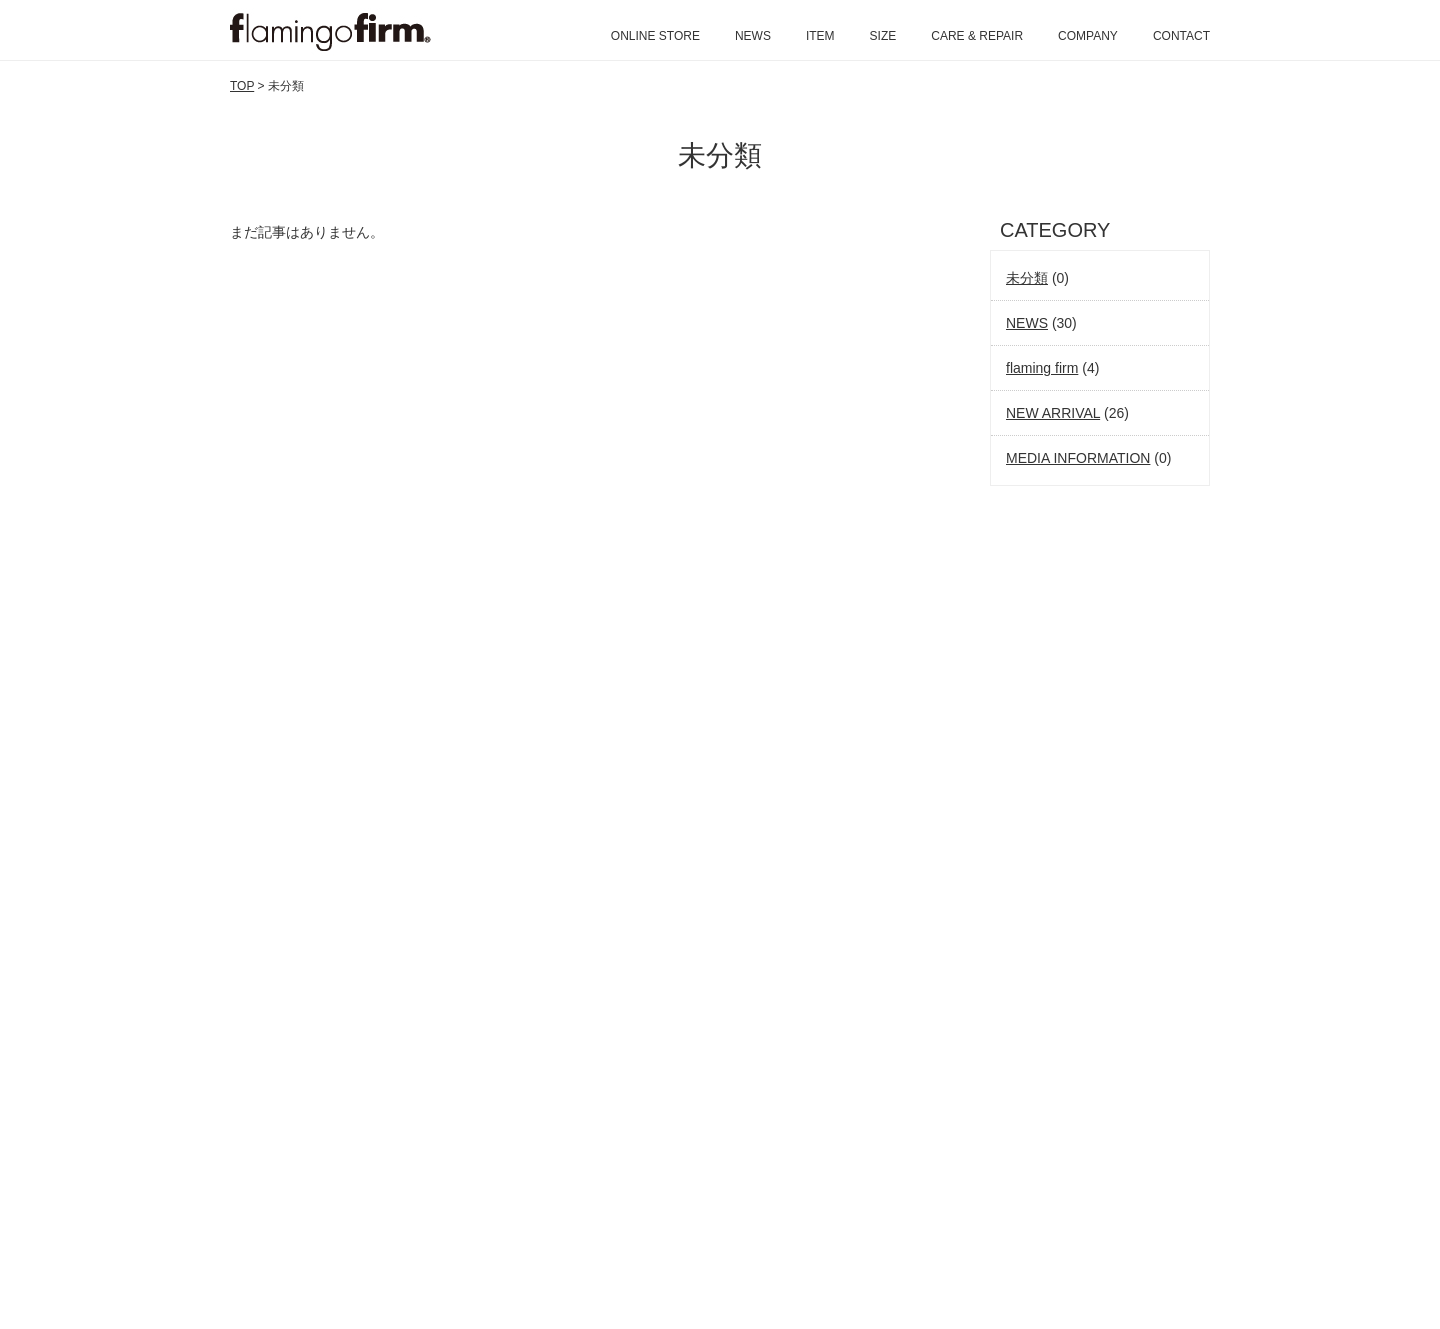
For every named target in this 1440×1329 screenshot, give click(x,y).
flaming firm (1042, 368)
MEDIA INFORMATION (1078, 458)
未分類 (1027, 278)
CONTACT (1181, 36)
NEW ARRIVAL (1053, 413)
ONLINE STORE (655, 36)
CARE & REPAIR (977, 36)
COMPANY (1088, 36)
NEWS (753, 36)
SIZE (883, 36)
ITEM (820, 36)
